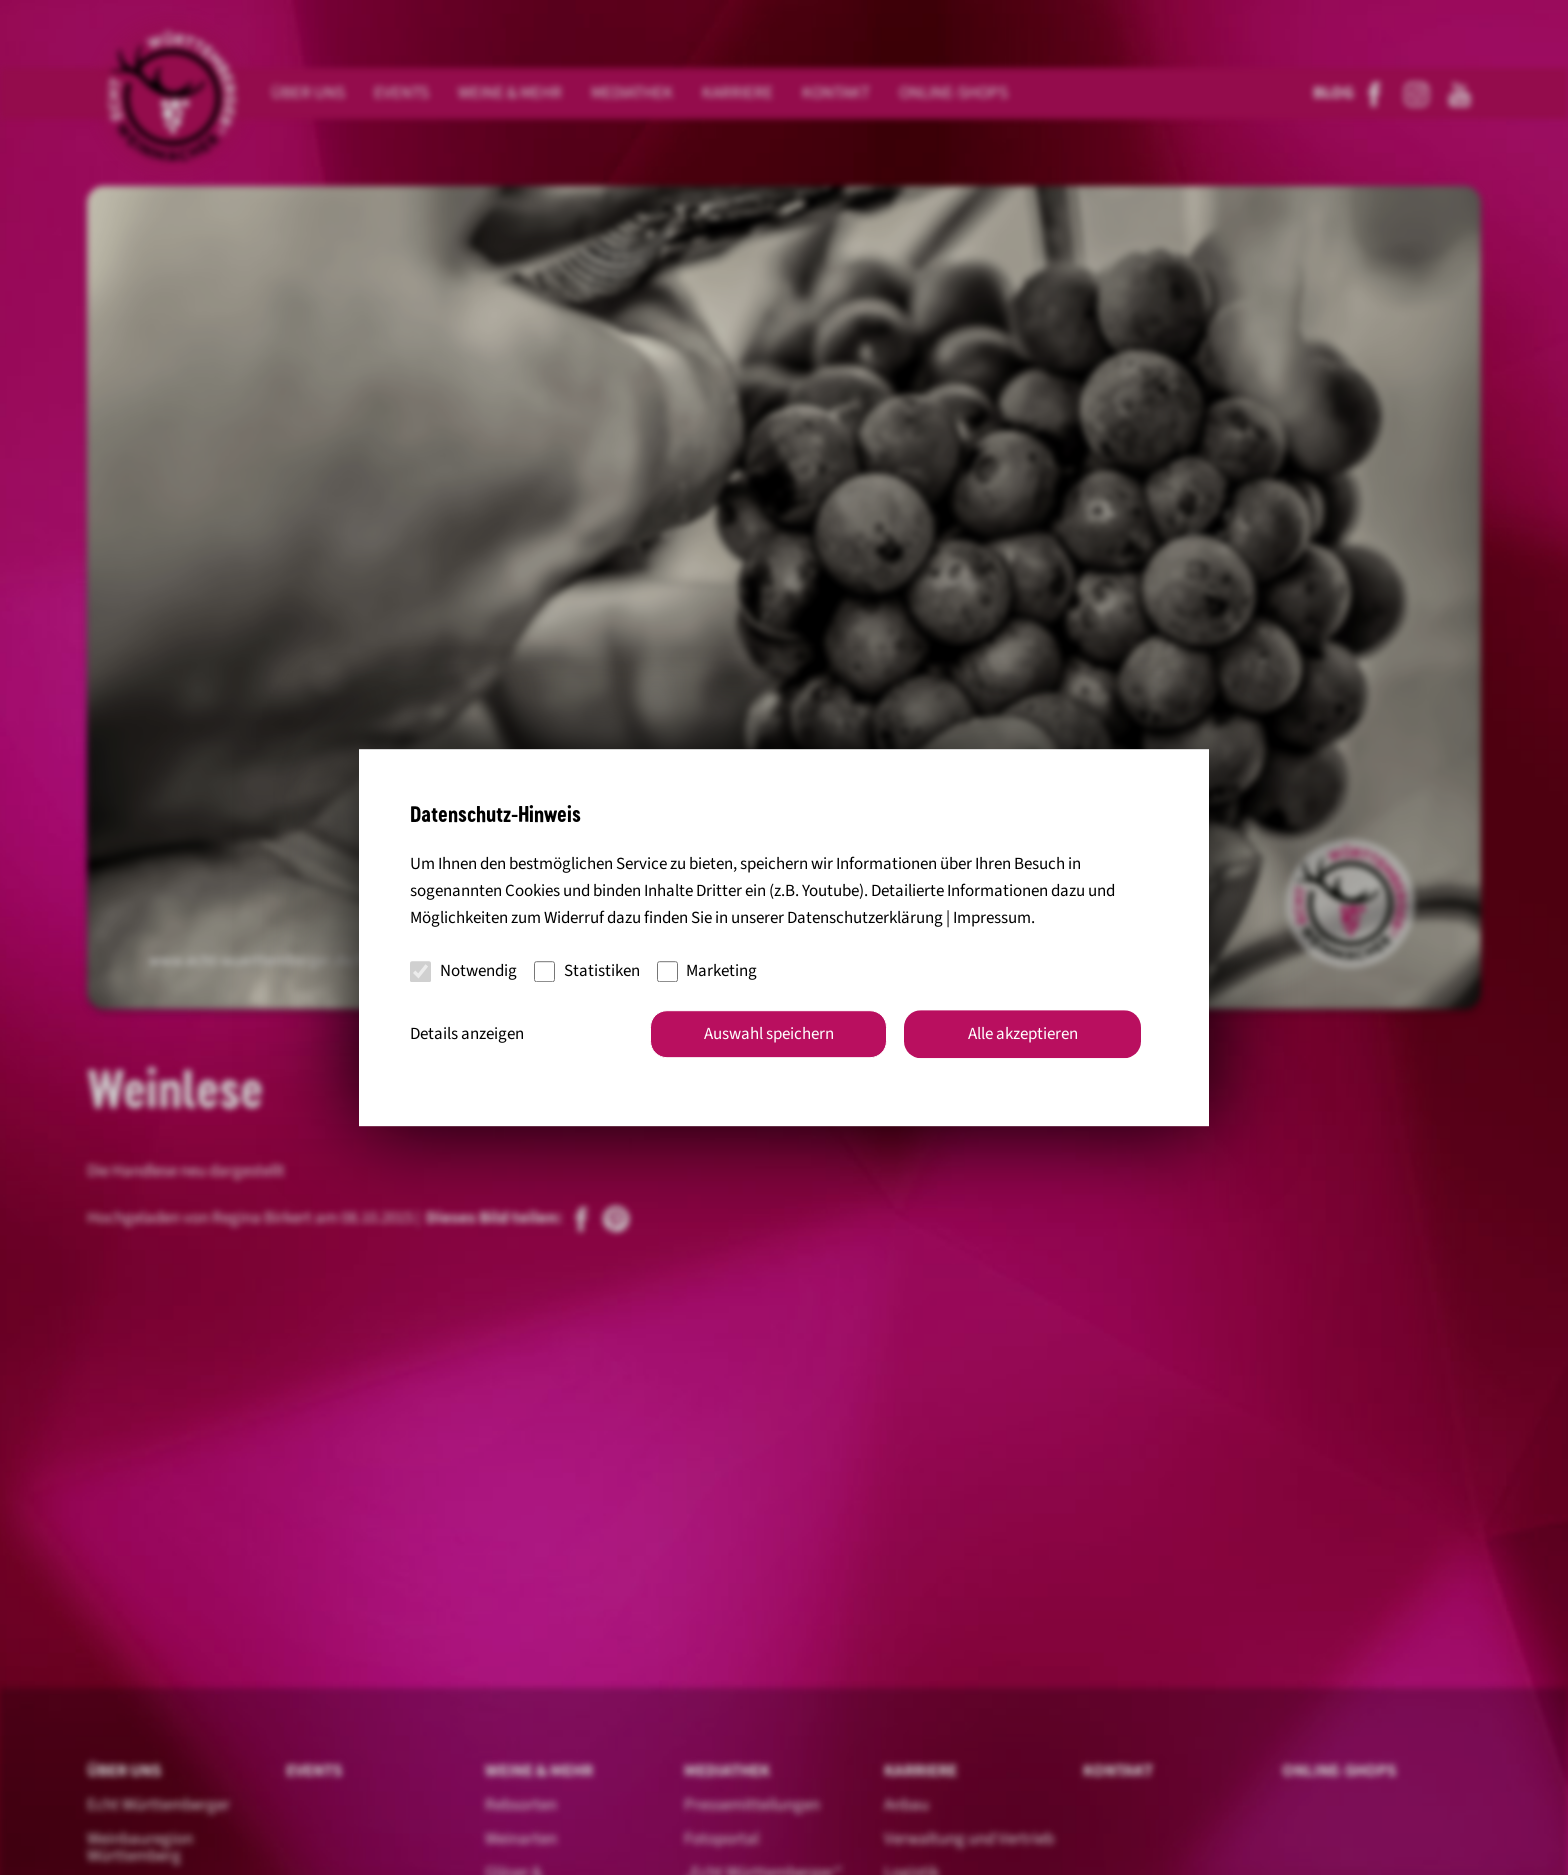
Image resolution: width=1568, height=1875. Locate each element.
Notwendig (463, 971)
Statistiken (587, 971)
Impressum (992, 918)
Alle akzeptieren (1023, 1034)
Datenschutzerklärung (865, 918)
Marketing (707, 971)
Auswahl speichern (769, 1034)
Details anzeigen (467, 1034)
